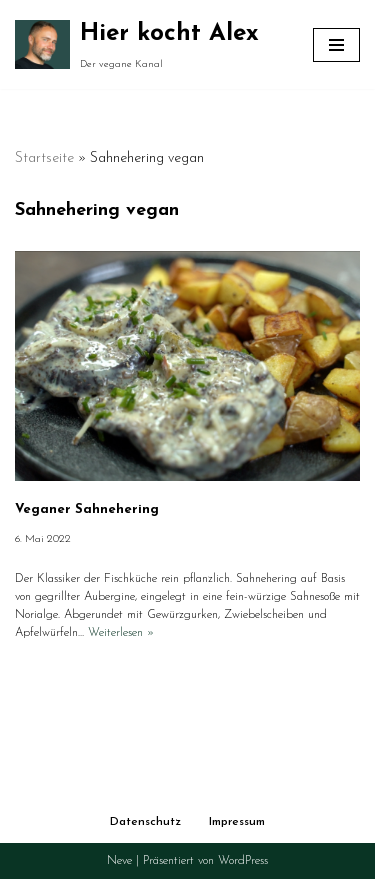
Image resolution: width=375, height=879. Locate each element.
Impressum (237, 822)
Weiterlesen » (121, 633)
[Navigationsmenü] (336, 45)
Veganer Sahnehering (87, 509)
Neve (119, 861)
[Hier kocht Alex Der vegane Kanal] (137, 44)
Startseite (44, 158)
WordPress (243, 861)
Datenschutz (145, 822)
